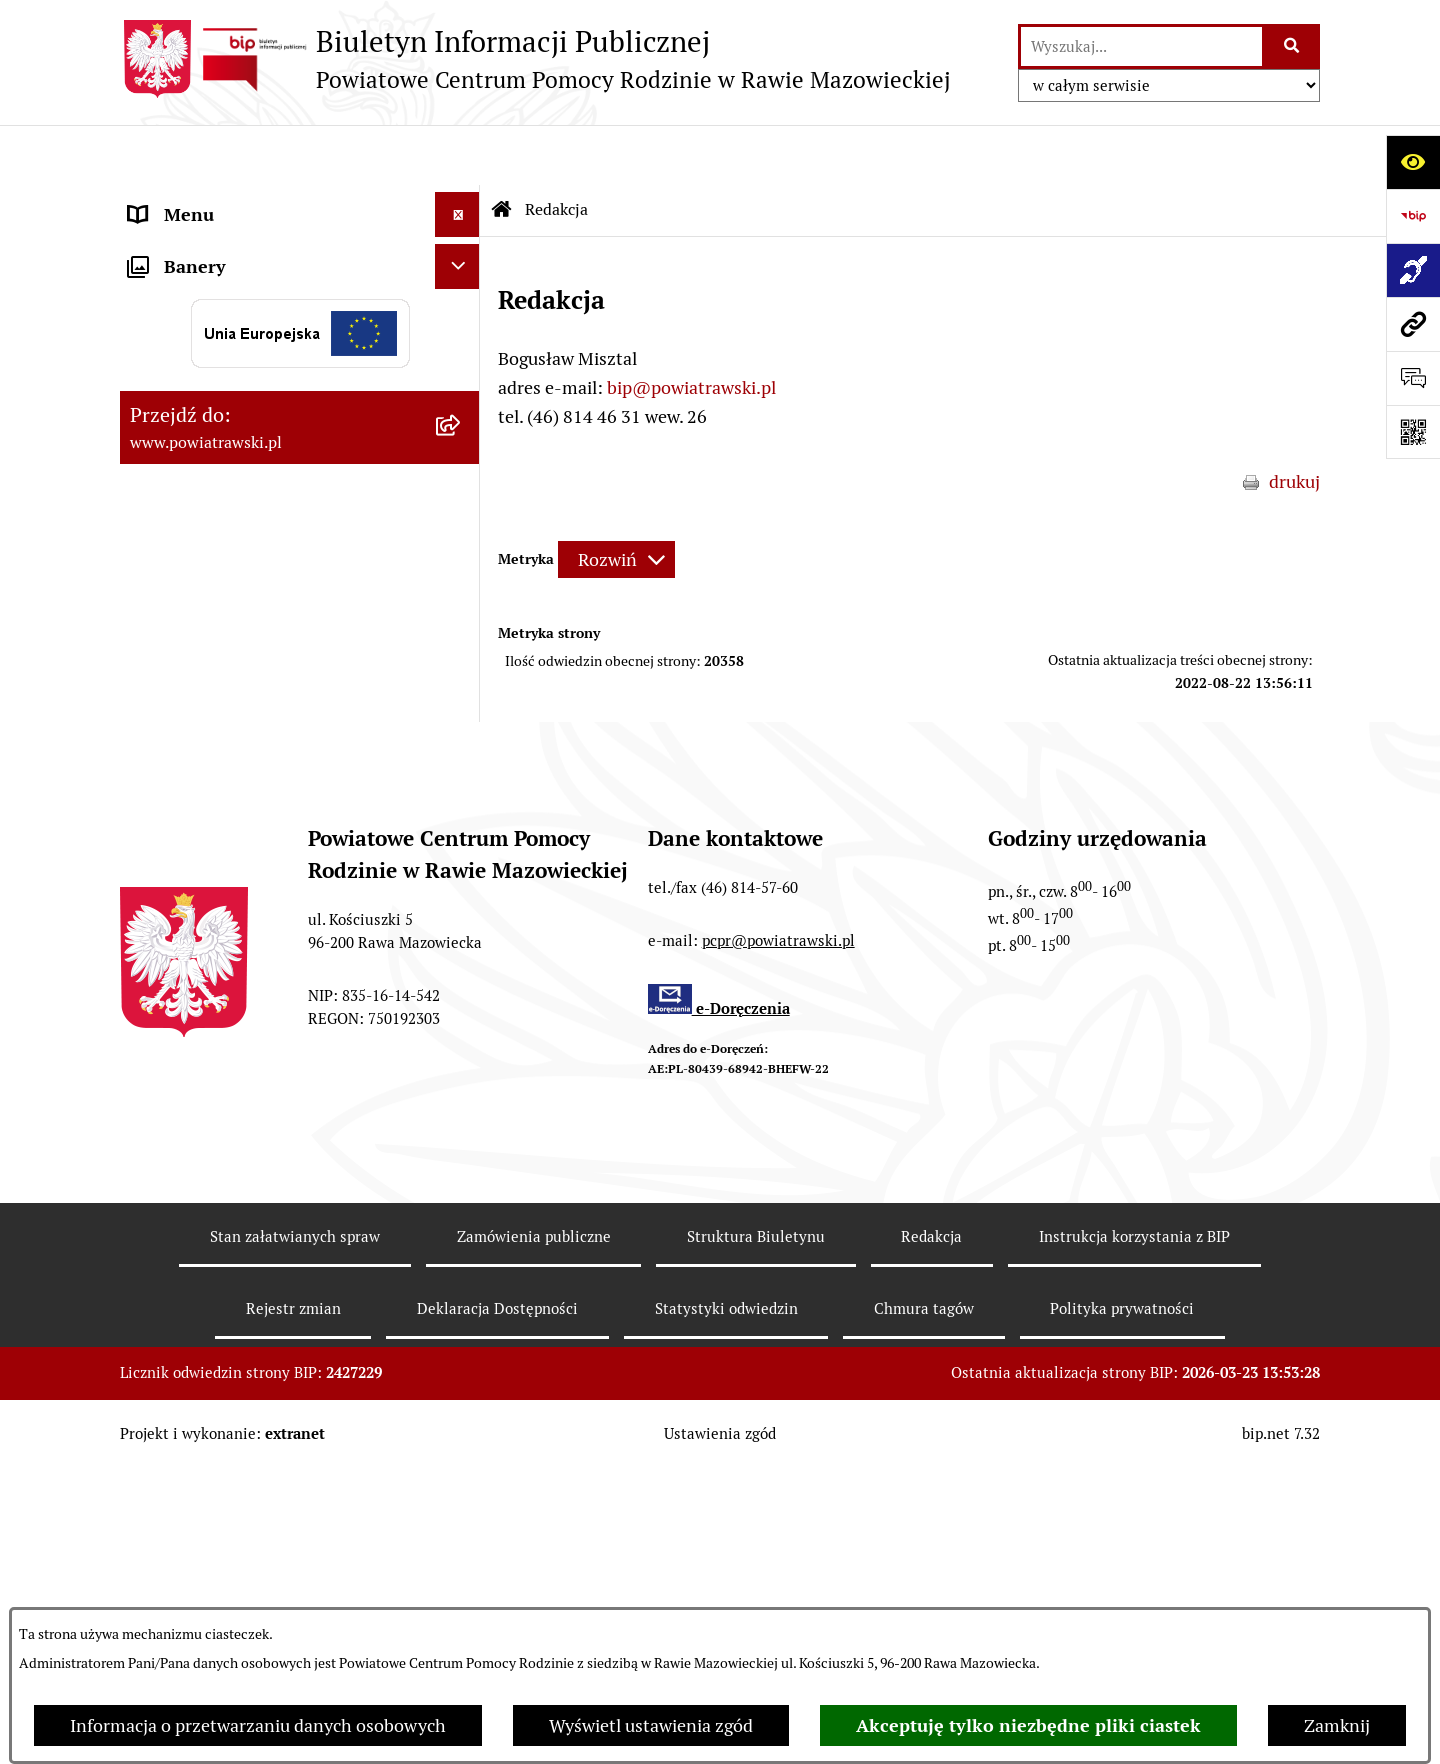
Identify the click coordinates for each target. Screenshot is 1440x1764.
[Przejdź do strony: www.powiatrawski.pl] (1413, 324)
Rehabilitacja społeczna (222, 631)
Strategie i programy (210, 334)
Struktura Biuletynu (756, 1531)
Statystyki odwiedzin (726, 1603)
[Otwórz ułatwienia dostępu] (1413, 162)
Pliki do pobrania (196, 721)
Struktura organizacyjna (224, 289)
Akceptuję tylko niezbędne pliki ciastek (1028, 1725)
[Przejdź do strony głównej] (535, 59)
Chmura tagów (924, 1603)
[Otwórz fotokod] (1413, 432)
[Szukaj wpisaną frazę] (1292, 46)
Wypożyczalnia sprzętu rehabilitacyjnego (220, 573)
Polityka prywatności (1122, 1603)
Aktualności (176, 514)
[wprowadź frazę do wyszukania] (1141, 46)
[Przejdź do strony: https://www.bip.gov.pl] (1413, 216)
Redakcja (931, 1531)
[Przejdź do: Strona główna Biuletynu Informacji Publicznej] (502, 150)
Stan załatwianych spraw (295, 1531)
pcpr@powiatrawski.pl (778, 1235)
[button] (462, 380)
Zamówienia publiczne (218, 424)
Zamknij (1337, 1725)
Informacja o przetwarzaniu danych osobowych (258, 1725)
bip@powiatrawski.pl (691, 327)
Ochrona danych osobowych (241, 766)
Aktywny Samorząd (206, 469)
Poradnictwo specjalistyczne (241, 676)
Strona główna (187, 199)
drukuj (1294, 421)
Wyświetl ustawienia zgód (651, 1725)
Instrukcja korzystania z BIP (1134, 1531)
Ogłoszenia (173, 379)
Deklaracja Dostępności (497, 1603)
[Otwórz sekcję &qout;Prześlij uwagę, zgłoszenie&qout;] (1413, 378)
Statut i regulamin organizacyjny (258, 244)
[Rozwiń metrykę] (616, 500)
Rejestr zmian (293, 1603)
